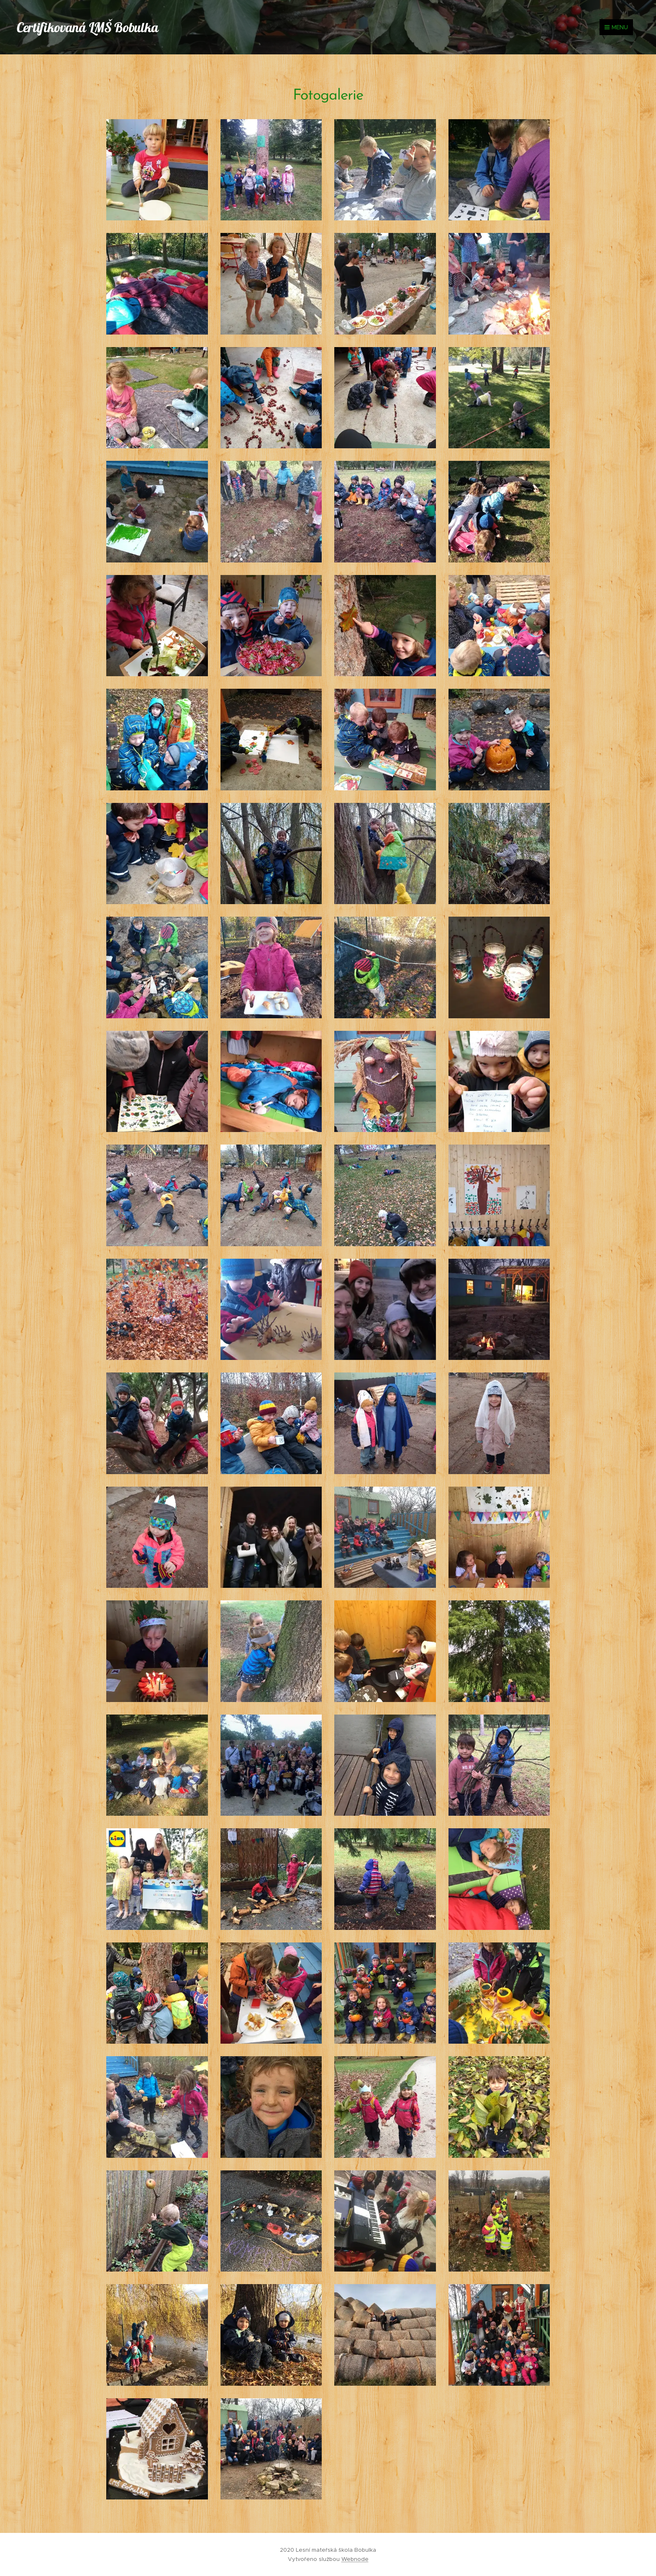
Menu (616, 27)
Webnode (355, 2559)
